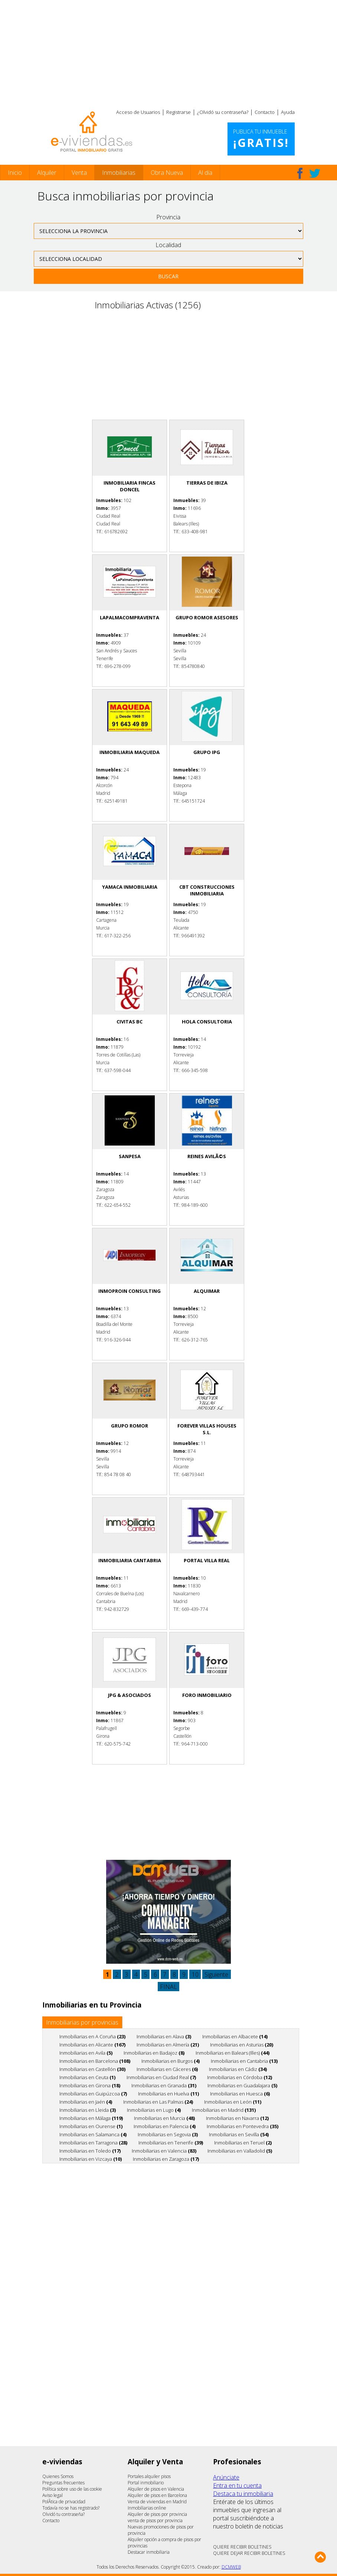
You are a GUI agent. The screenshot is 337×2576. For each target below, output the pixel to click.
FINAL (168, 1987)
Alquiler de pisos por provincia (157, 2514)
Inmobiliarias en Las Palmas (158, 2101)
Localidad (168, 245)
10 (195, 1974)
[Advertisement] (168, 52)
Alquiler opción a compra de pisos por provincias (164, 2542)
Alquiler (46, 172)
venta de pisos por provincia (155, 2520)
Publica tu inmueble (261, 139)
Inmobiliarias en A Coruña (92, 2036)
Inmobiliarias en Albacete (235, 2036)
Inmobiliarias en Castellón (92, 2069)
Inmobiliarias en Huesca (240, 2093)
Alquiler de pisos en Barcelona (157, 2495)
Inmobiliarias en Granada (163, 2085)
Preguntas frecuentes (63, 2483)
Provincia (168, 217)
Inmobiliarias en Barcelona (94, 2061)
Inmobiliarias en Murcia (164, 2118)
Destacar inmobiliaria (149, 2552)
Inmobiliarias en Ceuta (87, 2077)
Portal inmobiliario (146, 2483)
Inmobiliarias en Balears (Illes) (232, 2052)
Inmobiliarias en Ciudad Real (161, 2077)
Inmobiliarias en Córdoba (239, 2077)
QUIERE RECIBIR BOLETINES (242, 2547)
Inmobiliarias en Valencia (164, 2150)
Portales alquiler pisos (149, 2476)
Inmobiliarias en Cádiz (238, 2069)
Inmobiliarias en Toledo (90, 2150)
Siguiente (216, 1974)
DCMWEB (231, 2567)
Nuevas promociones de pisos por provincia (161, 2530)
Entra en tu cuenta (237, 2485)
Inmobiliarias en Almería (168, 2044)
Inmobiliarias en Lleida (87, 2110)
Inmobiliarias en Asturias (241, 2044)
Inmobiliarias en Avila (85, 2052)
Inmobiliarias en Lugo (154, 2110)
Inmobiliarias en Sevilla (239, 2134)
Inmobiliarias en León (232, 2101)
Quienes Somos (57, 2476)
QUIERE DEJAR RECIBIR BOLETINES (249, 2553)
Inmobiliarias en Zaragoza (166, 2159)
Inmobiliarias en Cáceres (167, 2069)
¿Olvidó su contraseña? (222, 112)
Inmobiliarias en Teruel (243, 2142)
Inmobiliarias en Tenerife (170, 2142)
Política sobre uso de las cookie (72, 2489)
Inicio (15, 172)
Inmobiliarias (118, 172)
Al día (205, 172)
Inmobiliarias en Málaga (91, 2118)
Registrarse (178, 112)
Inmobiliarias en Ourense (90, 2126)
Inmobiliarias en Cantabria (244, 2061)
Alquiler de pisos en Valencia (156, 2489)
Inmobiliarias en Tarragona (93, 2142)
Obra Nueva (167, 172)
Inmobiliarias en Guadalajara (242, 2085)
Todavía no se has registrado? (70, 2508)
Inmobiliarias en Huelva (168, 2093)
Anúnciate (226, 2477)
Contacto (265, 112)
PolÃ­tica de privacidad (63, 2501)
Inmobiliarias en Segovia (168, 2134)
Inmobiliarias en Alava (164, 2036)
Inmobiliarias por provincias (82, 2022)
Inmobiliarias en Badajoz (154, 2052)
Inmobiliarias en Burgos (170, 2061)
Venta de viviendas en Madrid (157, 2501)
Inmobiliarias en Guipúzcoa (93, 2093)
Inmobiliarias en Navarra (237, 2118)
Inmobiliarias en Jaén (85, 2101)
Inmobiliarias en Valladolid (239, 2150)
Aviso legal (52, 2495)
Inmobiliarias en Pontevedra (242, 2126)
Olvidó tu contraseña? (63, 2514)
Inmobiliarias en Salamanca (93, 2134)
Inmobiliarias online (147, 2508)
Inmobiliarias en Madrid (224, 2110)
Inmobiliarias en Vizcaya (90, 2159)
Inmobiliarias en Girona (89, 2085)
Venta (79, 172)
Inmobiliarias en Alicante (92, 2044)
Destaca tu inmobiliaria (243, 2494)
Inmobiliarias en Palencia (165, 2126)
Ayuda (288, 112)
